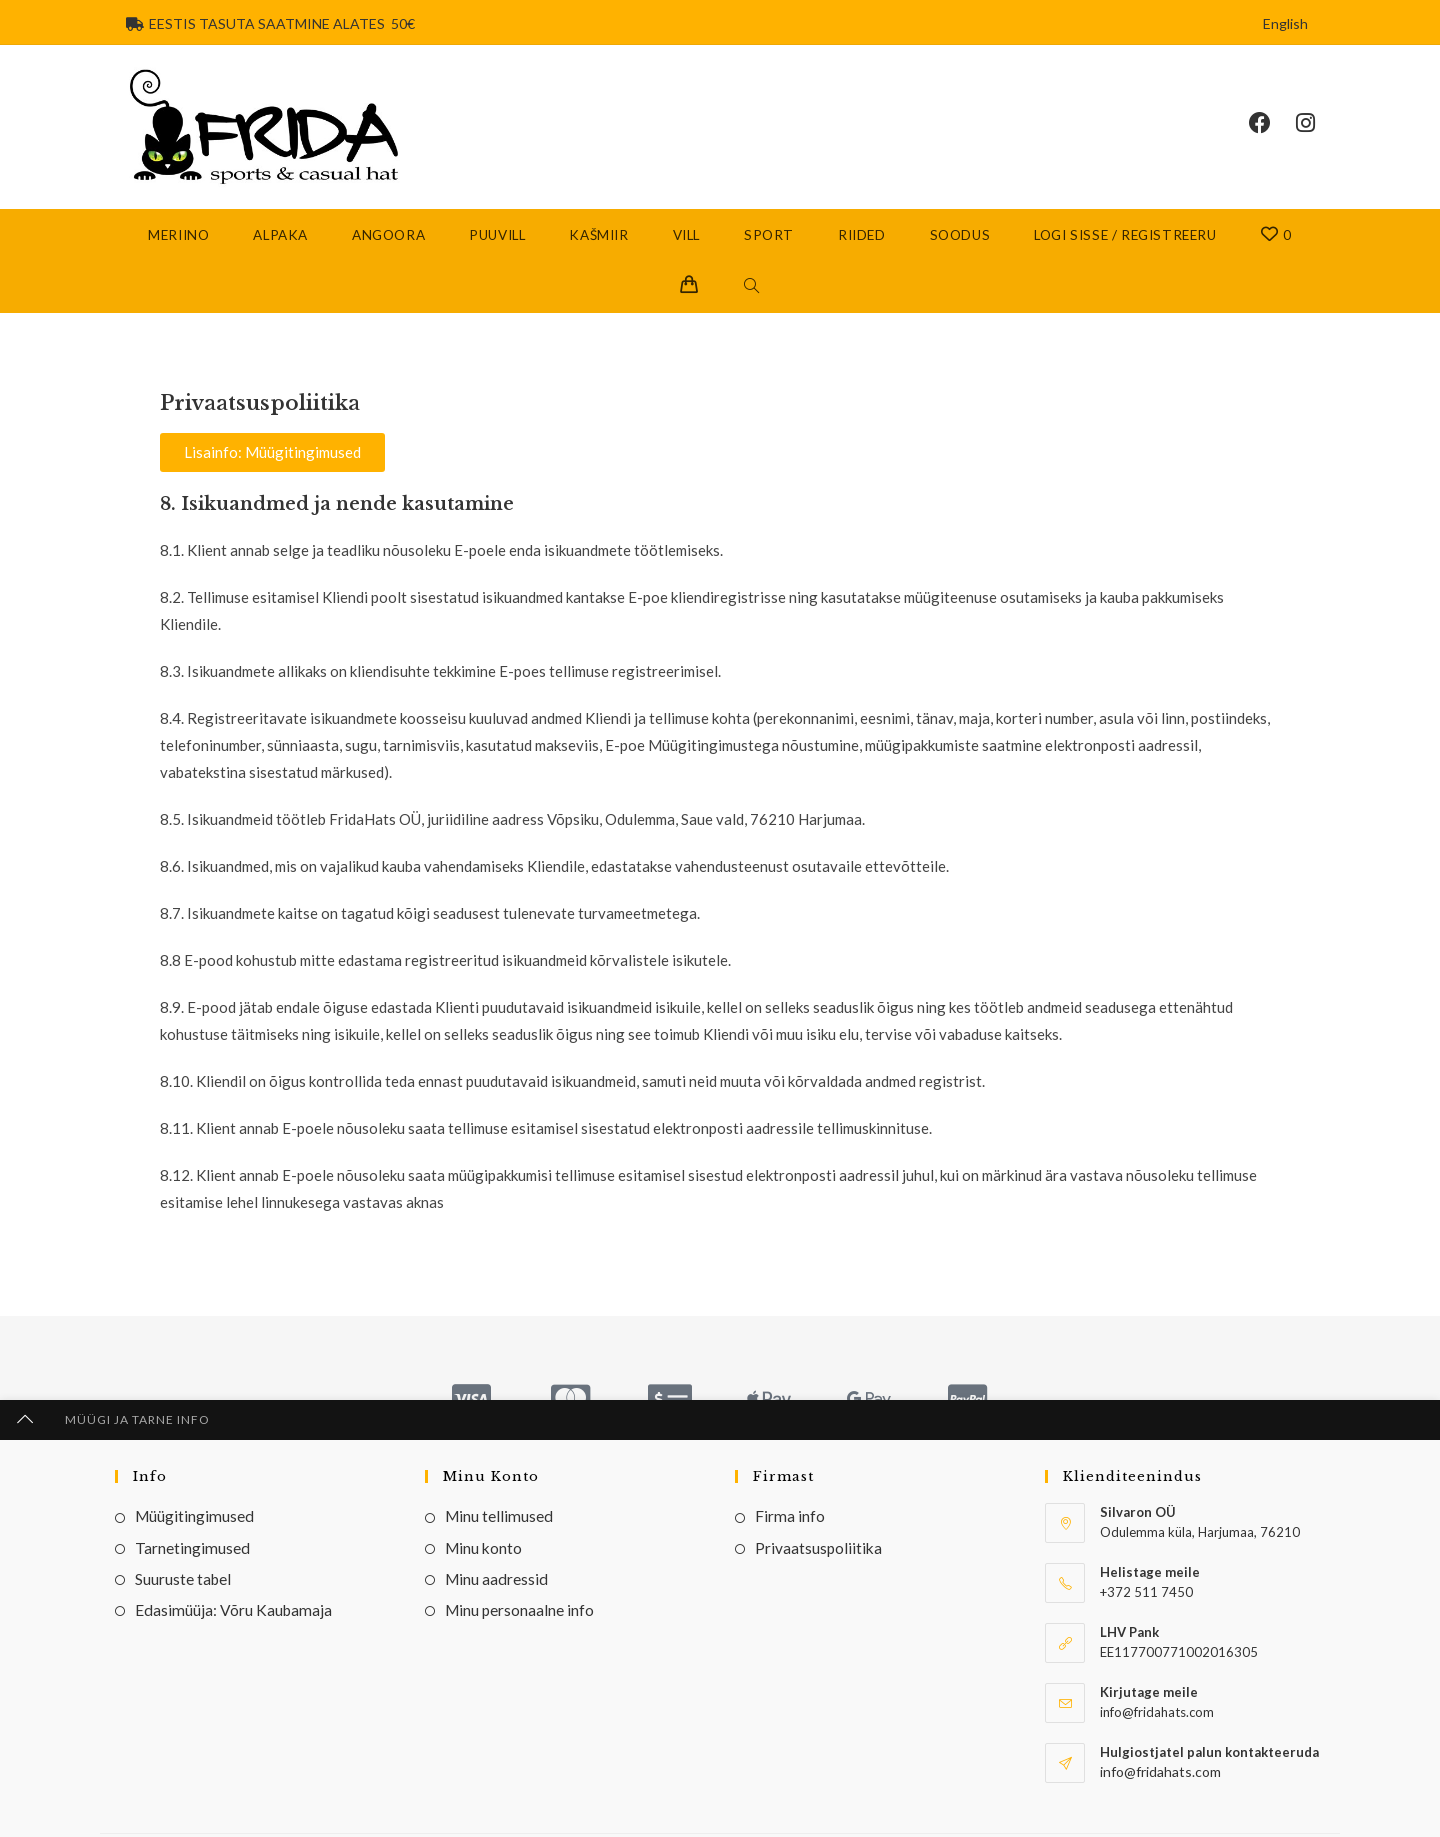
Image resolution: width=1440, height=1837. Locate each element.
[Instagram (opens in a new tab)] (1318, 127)
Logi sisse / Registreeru (1125, 243)
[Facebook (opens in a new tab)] (1272, 127)
